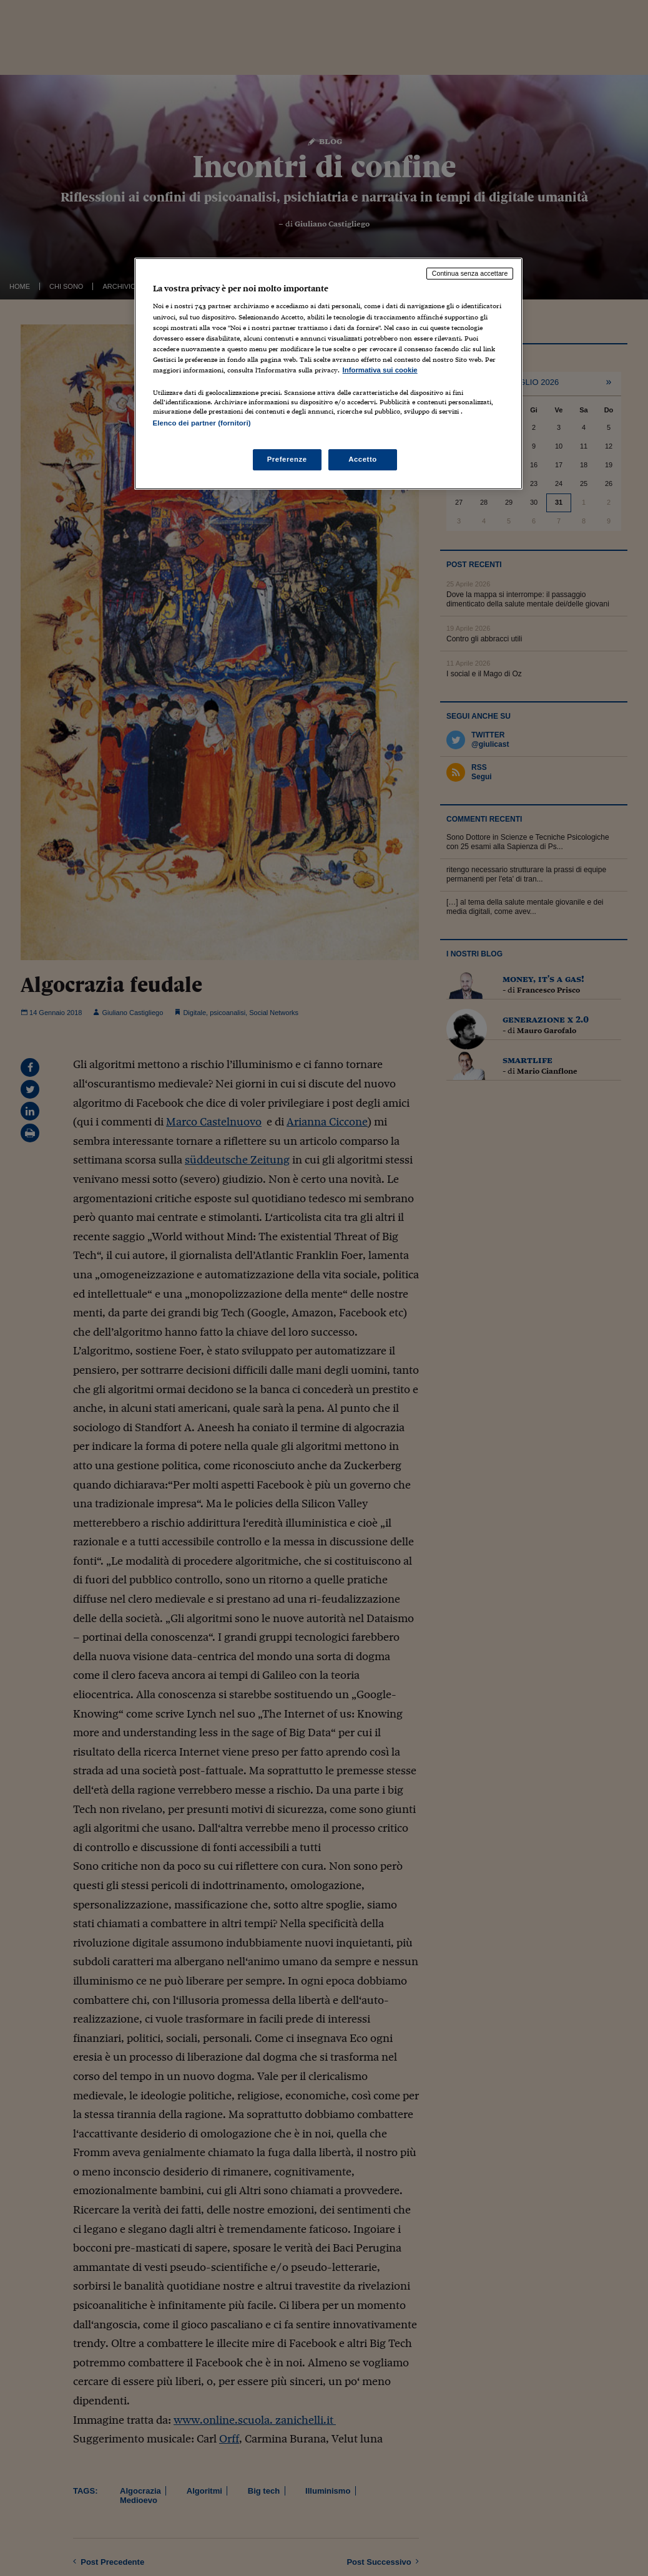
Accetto (362, 459)
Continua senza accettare (470, 273)
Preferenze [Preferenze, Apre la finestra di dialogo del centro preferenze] (287, 459)
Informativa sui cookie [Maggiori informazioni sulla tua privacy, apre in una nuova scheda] (380, 370)
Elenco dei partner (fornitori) (202, 423)
